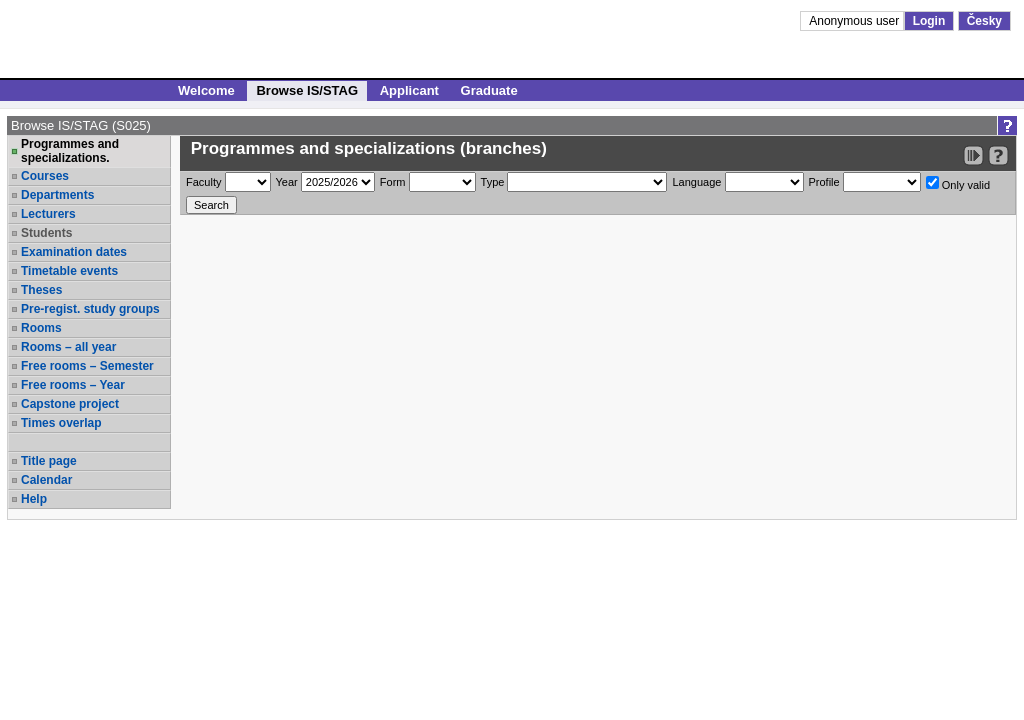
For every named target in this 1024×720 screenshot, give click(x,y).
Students (46, 233)
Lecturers (48, 214)
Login (929, 21)
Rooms (41, 328)
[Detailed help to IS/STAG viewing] (998, 155)
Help (34, 499)
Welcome (206, 90)
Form (393, 182)
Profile (824, 182)
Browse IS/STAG (307, 90)
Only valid (958, 183)
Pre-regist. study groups (90, 309)
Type (493, 182)
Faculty (203, 182)
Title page (49, 461)
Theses (41, 290)
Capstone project (70, 404)
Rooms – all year (68, 347)
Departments (57, 195)
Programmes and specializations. (70, 151)
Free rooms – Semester (87, 366)
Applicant (409, 90)
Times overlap (61, 423)
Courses (45, 176)
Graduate (489, 90)
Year (287, 182)
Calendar (46, 480)
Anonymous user (855, 21)
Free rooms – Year (73, 385)
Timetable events (69, 271)
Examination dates (74, 252)
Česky (984, 21)
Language (696, 182)
